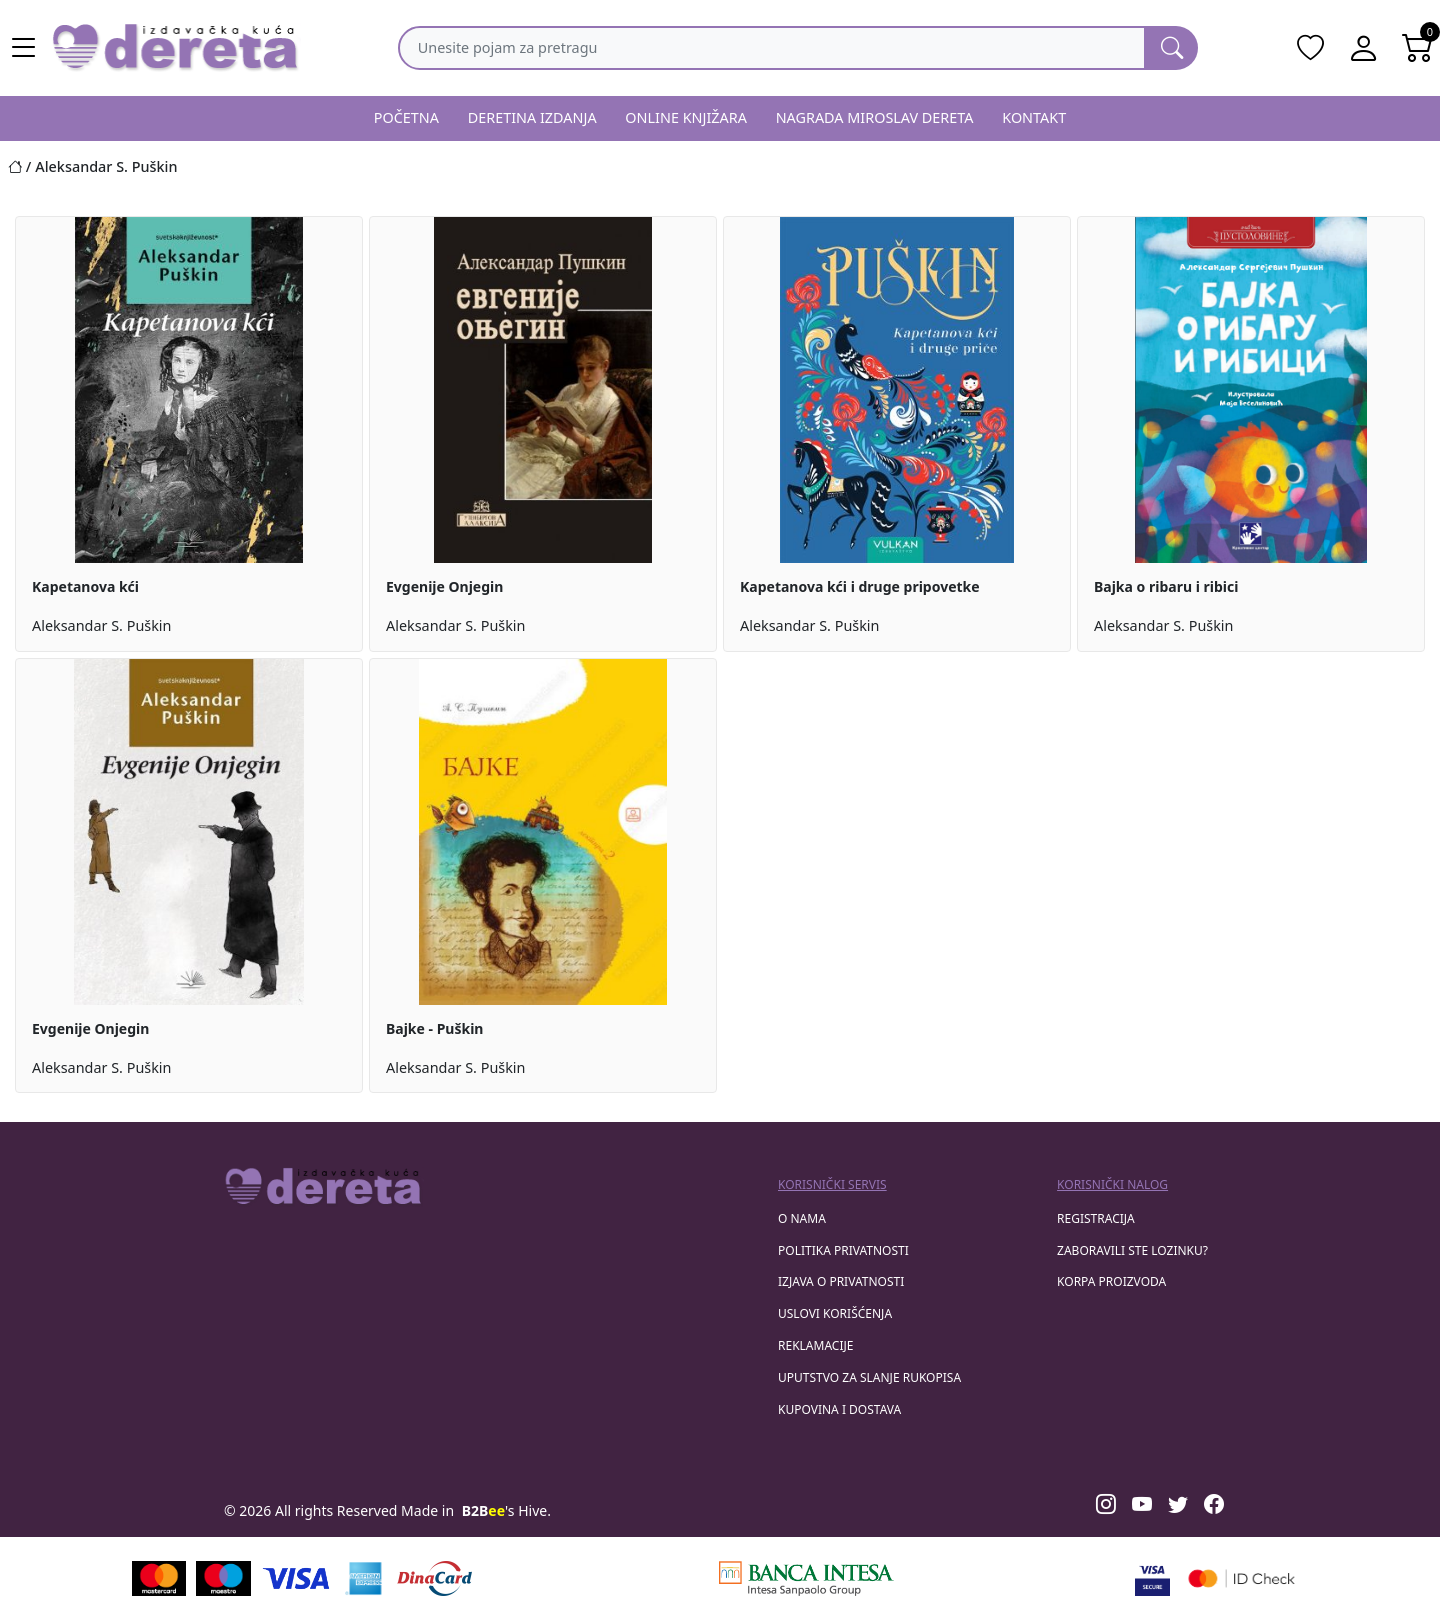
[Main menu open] (24, 48)
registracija (1096, 1218)
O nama (802, 1218)
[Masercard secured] (1241, 1578)
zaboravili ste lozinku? (1132, 1250)
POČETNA (406, 117)
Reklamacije (815, 1345)
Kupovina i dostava (839, 1409)
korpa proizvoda (1111, 1281)
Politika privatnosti (843, 1250)
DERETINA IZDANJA (532, 117)
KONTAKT (1034, 117)
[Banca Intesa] (806, 1578)
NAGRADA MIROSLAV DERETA (875, 117)
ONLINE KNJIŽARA (686, 117)
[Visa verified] (1152, 1578)
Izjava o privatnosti (841, 1281)
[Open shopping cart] (1418, 48)
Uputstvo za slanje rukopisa (869, 1377)
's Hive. (506, 1510)
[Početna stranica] (21, 166)
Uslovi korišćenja (835, 1313)
